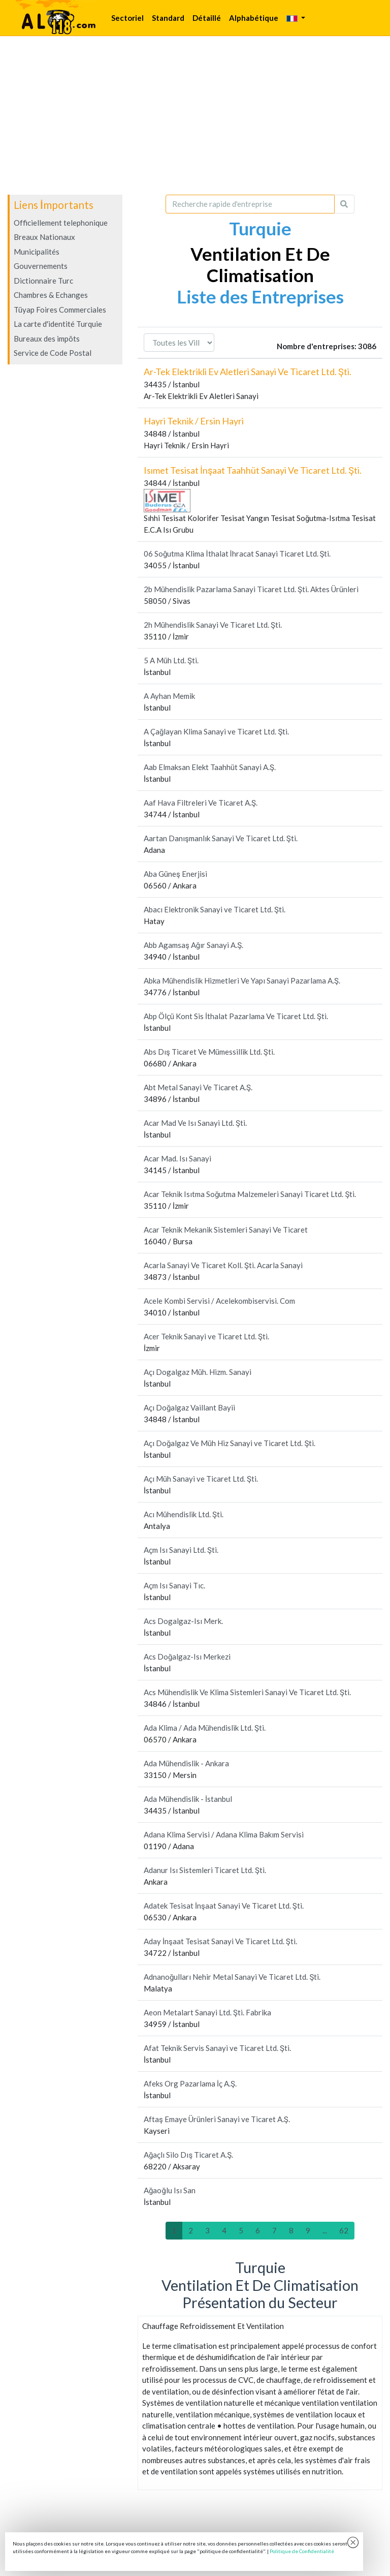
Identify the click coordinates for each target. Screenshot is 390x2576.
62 (343, 2230)
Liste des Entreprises (260, 296)
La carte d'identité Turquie (58, 323)
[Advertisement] (195, 115)
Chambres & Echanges (51, 294)
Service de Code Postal (52, 352)
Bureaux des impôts (47, 338)
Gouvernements (41, 265)
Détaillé (206, 17)
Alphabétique (253, 17)
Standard (168, 17)
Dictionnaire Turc (43, 280)
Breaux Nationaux (44, 236)
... (324, 2230)
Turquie (260, 228)
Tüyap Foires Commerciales (60, 309)
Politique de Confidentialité (302, 2551)
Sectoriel (127, 17)
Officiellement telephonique (61, 222)
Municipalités (36, 251)
